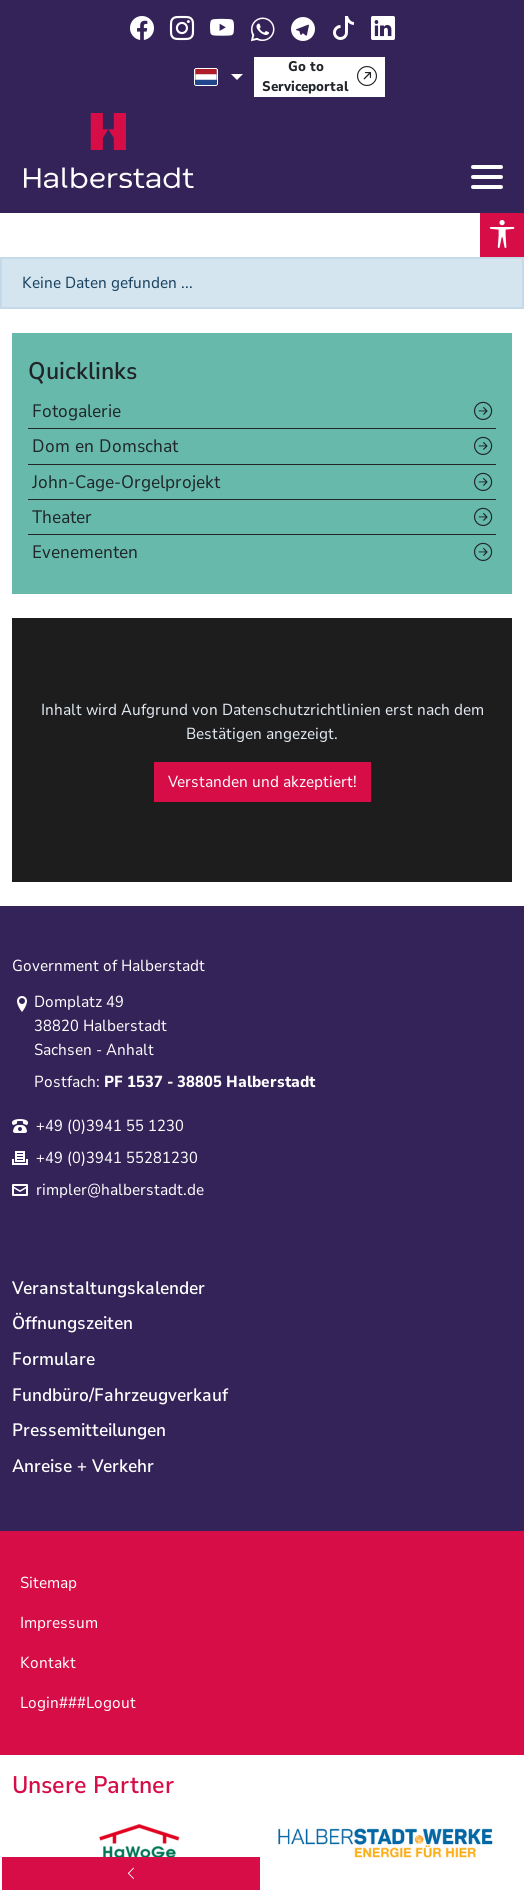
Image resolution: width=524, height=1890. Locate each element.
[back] (131, 1873)
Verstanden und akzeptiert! (262, 782)
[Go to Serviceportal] (319, 77)
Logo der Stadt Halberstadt (109, 151)
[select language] (218, 77)
